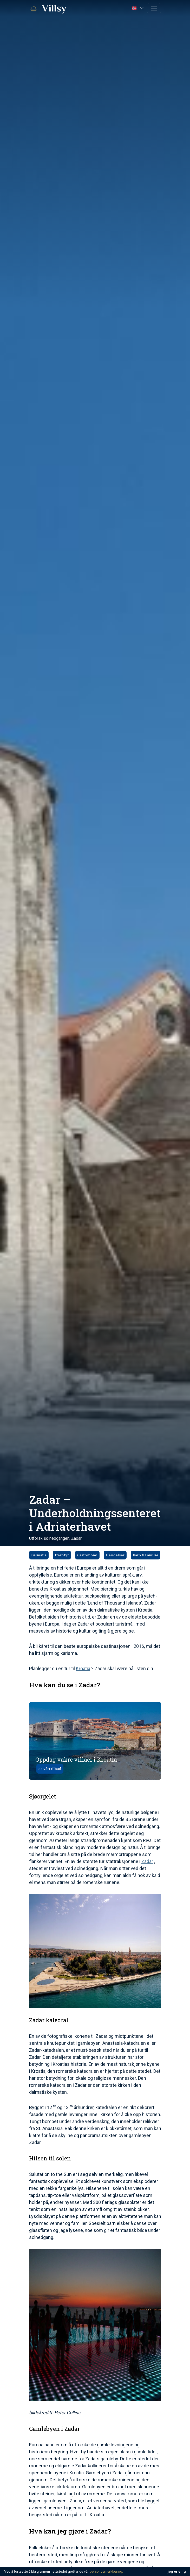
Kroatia (83, 1668)
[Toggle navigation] (154, 8)
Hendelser (115, 1555)
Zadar (147, 1861)
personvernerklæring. (106, 2571)
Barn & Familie (145, 1555)
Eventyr (62, 1555)
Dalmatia (39, 1555)
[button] (138, 7)
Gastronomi (87, 1555)
